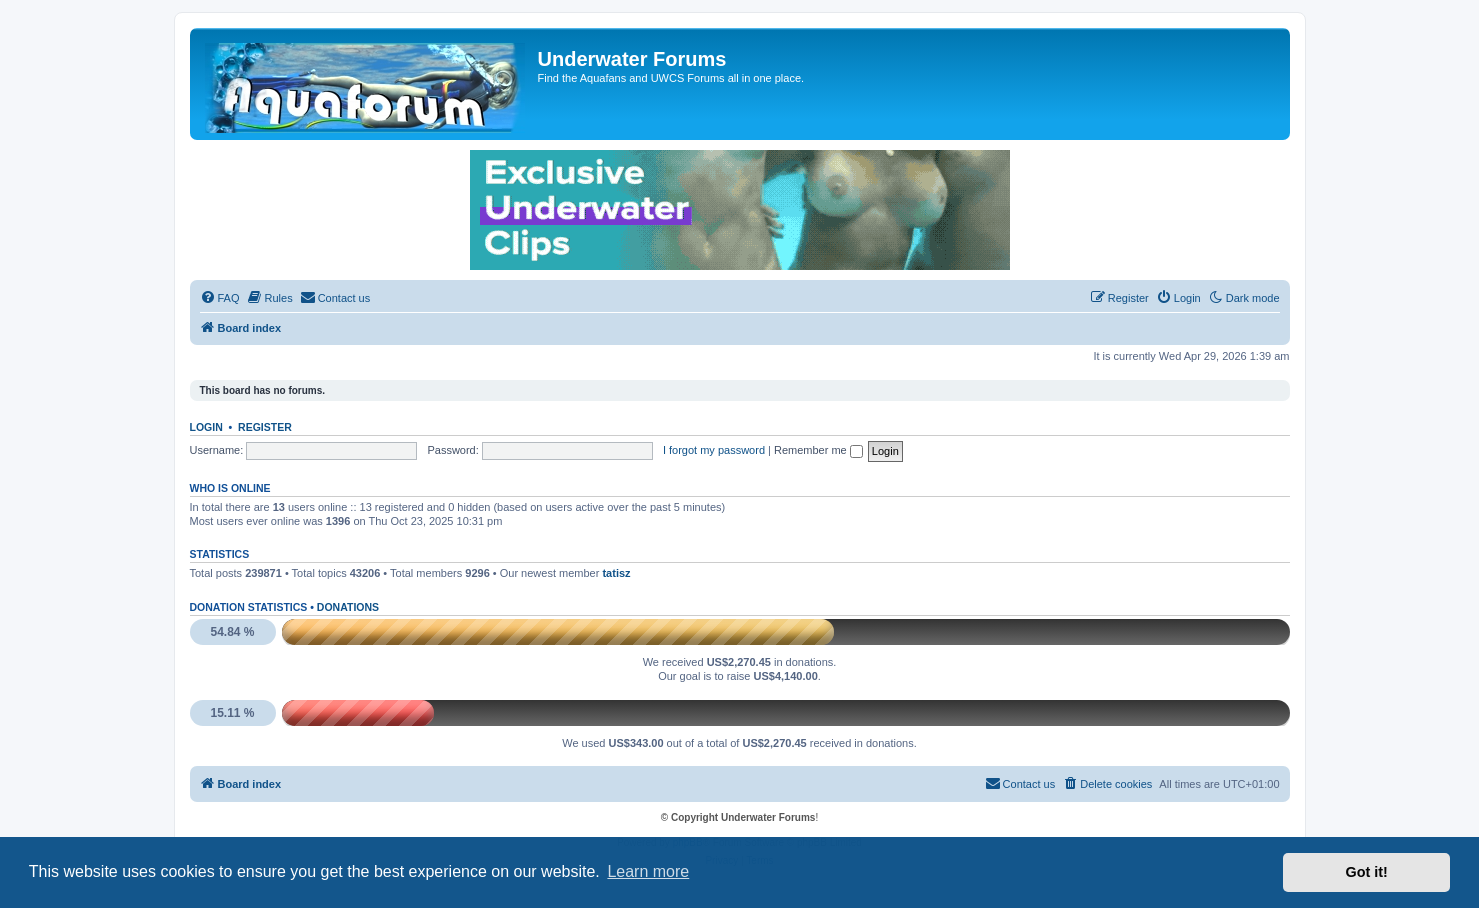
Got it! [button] (1367, 872)
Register (265, 427)
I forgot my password (714, 450)
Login (206, 427)
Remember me (818, 450)
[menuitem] (220, 298)
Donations (348, 607)
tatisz (616, 573)
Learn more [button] (648, 871)
